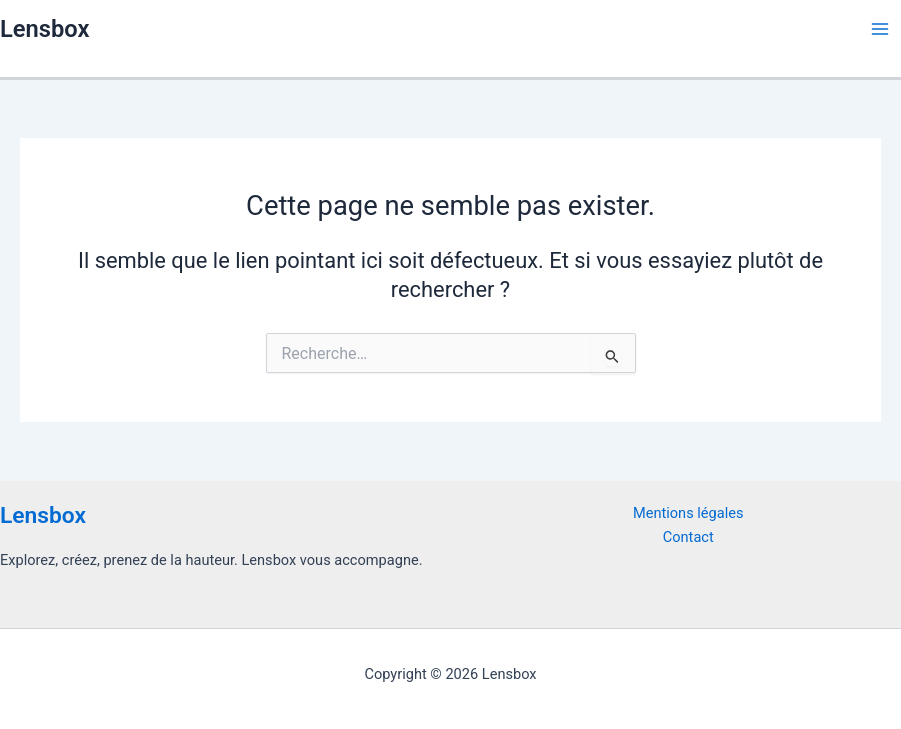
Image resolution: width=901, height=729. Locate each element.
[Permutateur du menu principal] (880, 29)
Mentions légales (688, 513)
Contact (688, 537)
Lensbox (45, 29)
